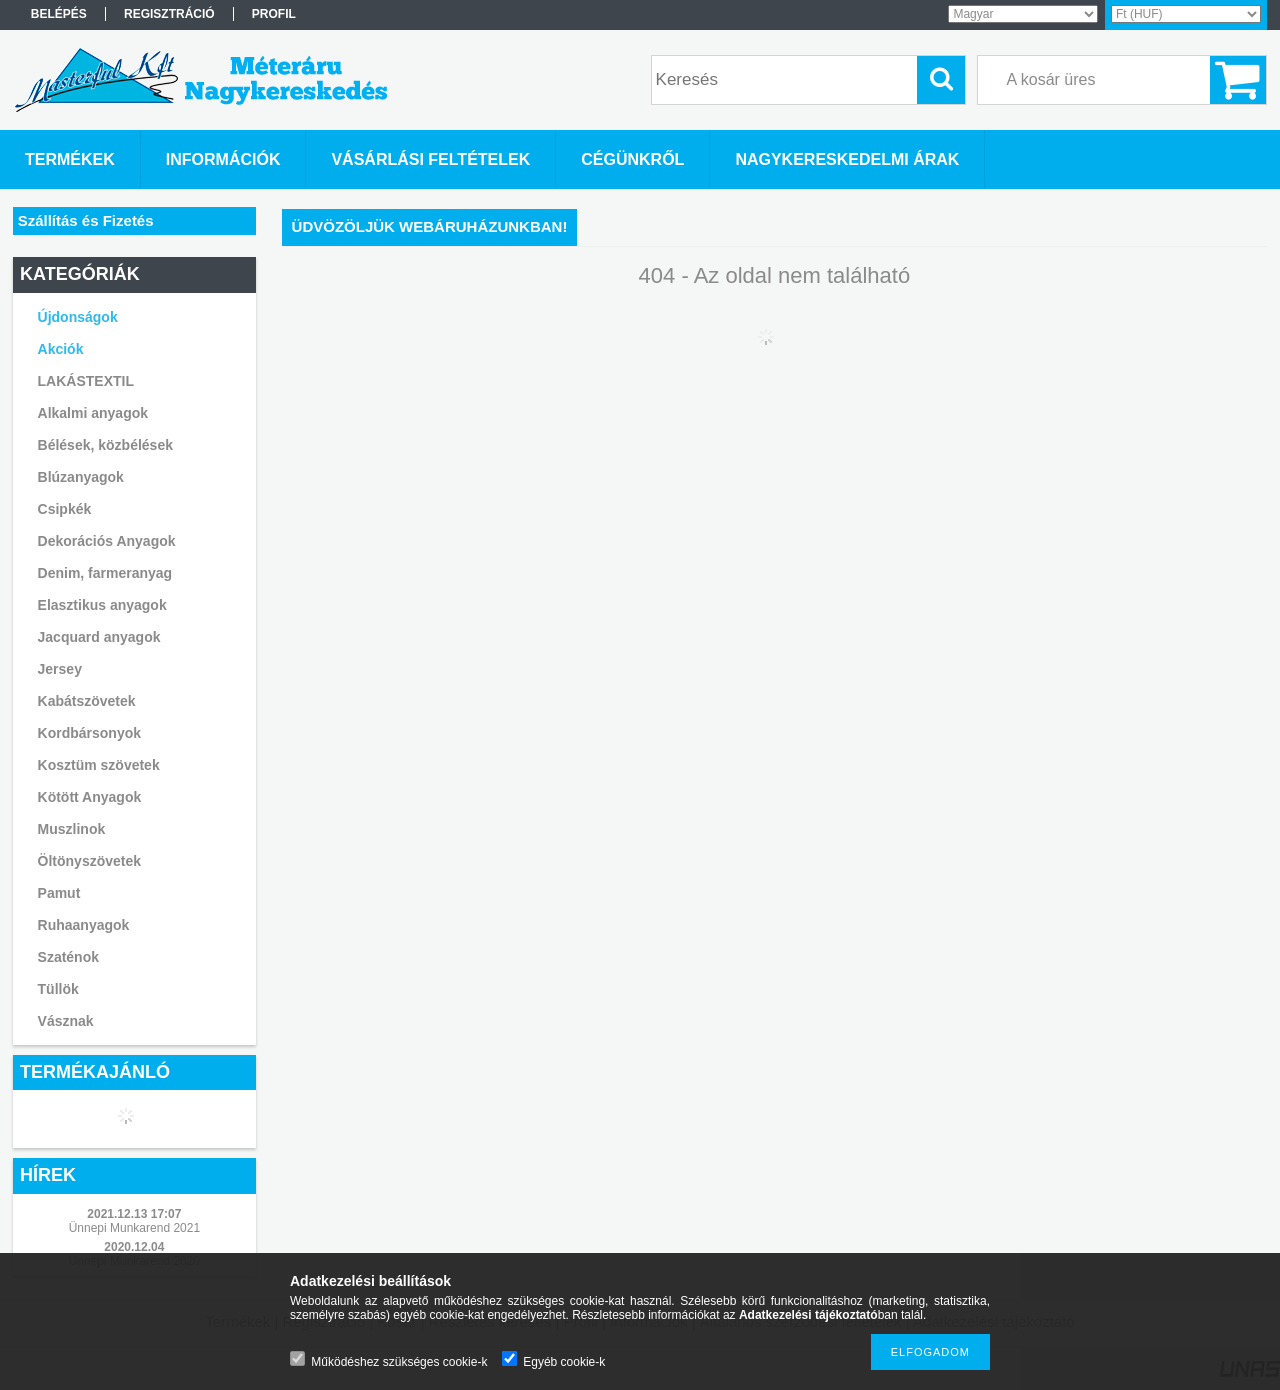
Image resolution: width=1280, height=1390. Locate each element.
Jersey (60, 669)
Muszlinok (72, 829)
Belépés (59, 14)
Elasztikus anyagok (102, 605)
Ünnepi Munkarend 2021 (134, 1228)
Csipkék (65, 509)
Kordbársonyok (89, 733)
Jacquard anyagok (99, 637)
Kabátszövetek (87, 701)
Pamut (59, 893)
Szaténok (68, 957)
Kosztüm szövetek (99, 765)
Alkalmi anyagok (93, 413)
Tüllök (58, 989)
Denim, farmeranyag (105, 573)
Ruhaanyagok (84, 925)
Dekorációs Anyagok (107, 541)
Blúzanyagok (81, 477)
